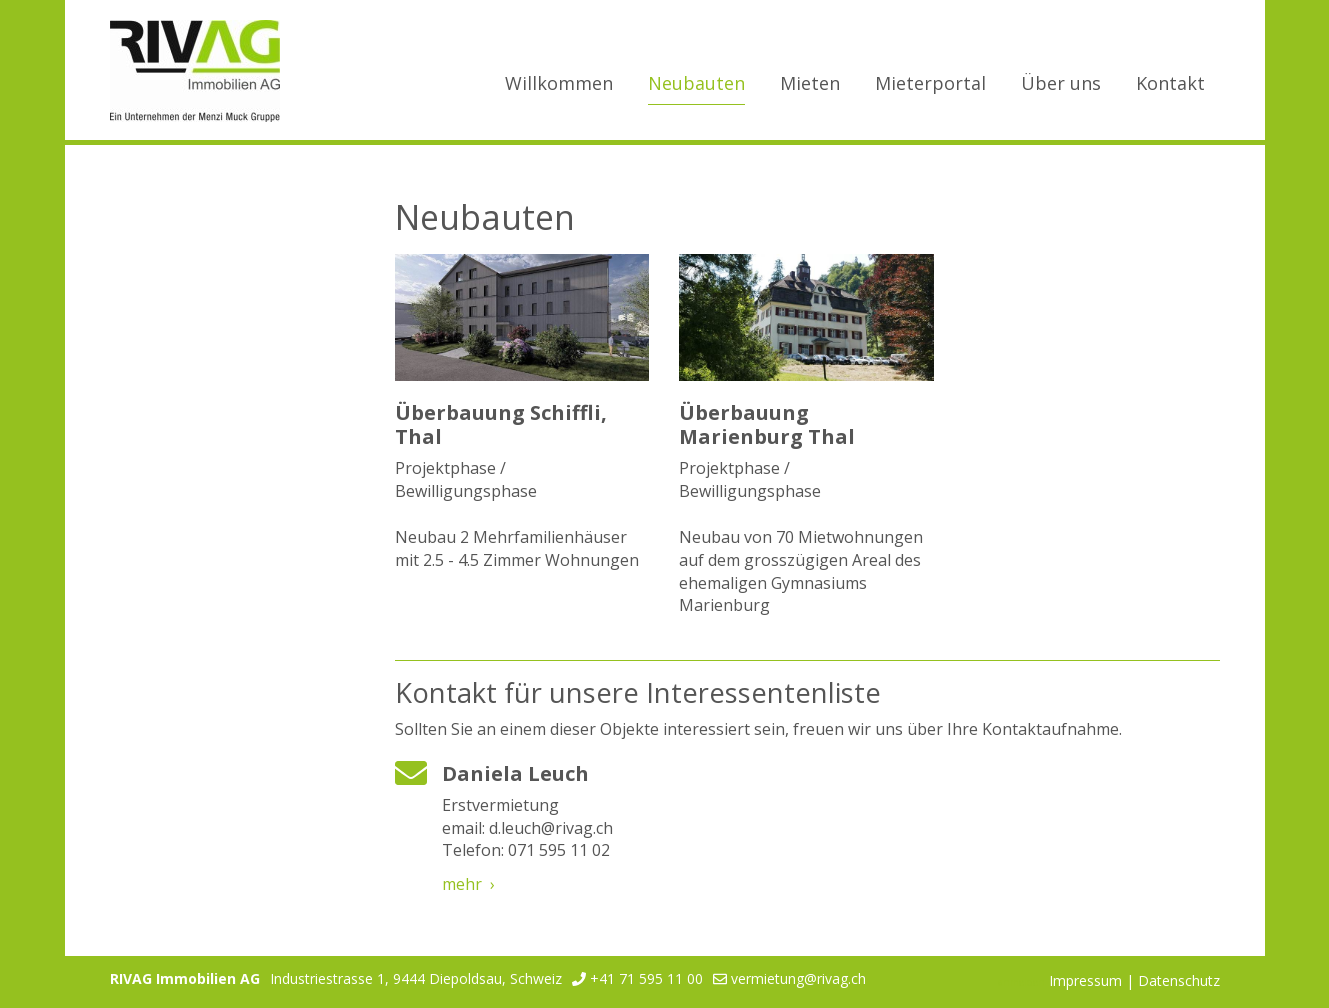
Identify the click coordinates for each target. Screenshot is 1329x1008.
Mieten (810, 83)
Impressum (1085, 980)
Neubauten (696, 83)
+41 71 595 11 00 (646, 978)
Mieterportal (930, 83)
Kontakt (1170, 83)
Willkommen (559, 83)
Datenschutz (1179, 980)
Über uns (1061, 83)
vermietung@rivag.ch (798, 978)
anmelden (1021, 982)
